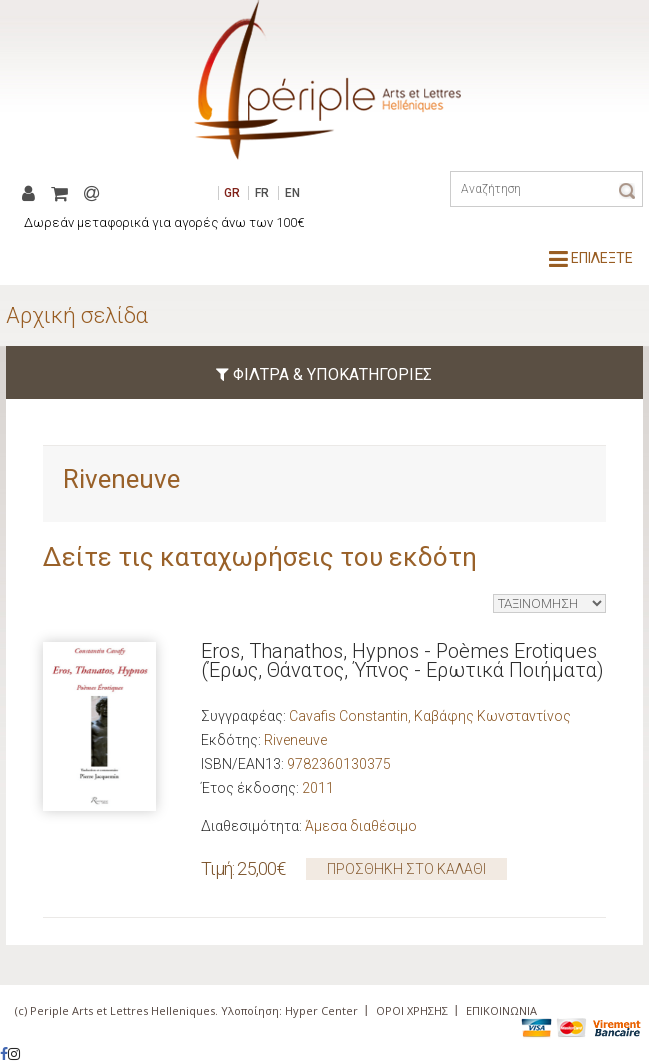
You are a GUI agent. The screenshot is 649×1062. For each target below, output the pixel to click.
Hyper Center (321, 1010)
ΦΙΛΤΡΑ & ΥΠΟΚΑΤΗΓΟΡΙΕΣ (324, 374)
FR (262, 193)
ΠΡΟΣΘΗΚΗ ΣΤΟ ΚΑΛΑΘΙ (406, 869)
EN (292, 193)
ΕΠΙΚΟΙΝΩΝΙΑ (501, 1010)
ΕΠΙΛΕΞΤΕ (591, 258)
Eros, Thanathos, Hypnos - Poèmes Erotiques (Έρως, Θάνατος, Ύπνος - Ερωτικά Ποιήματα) (402, 660)
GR (232, 193)
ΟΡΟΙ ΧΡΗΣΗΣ (412, 1010)
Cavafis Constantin (348, 716)
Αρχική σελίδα (77, 315)
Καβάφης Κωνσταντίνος (492, 716)
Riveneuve (295, 740)
